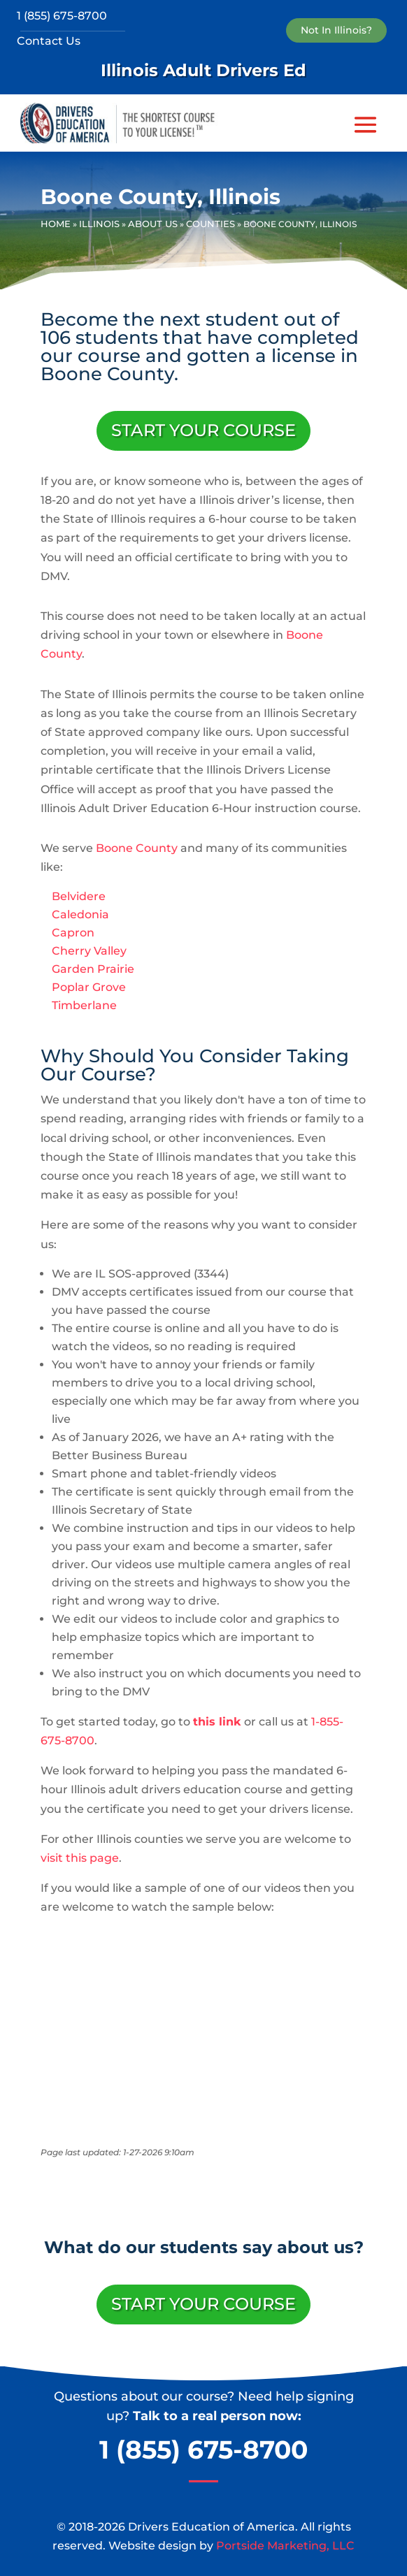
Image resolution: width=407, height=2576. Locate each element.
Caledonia (80, 914)
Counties (210, 223)
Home (56, 223)
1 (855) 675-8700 (62, 15)
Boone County (137, 848)
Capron (73, 932)
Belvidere (79, 896)
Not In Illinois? (336, 30)
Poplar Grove (89, 987)
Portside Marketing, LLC (285, 2545)
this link (217, 1721)
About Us (153, 223)
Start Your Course (203, 430)
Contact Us (48, 41)
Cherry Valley (89, 950)
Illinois (99, 223)
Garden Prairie (93, 969)
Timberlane (84, 1005)
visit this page (80, 1858)
